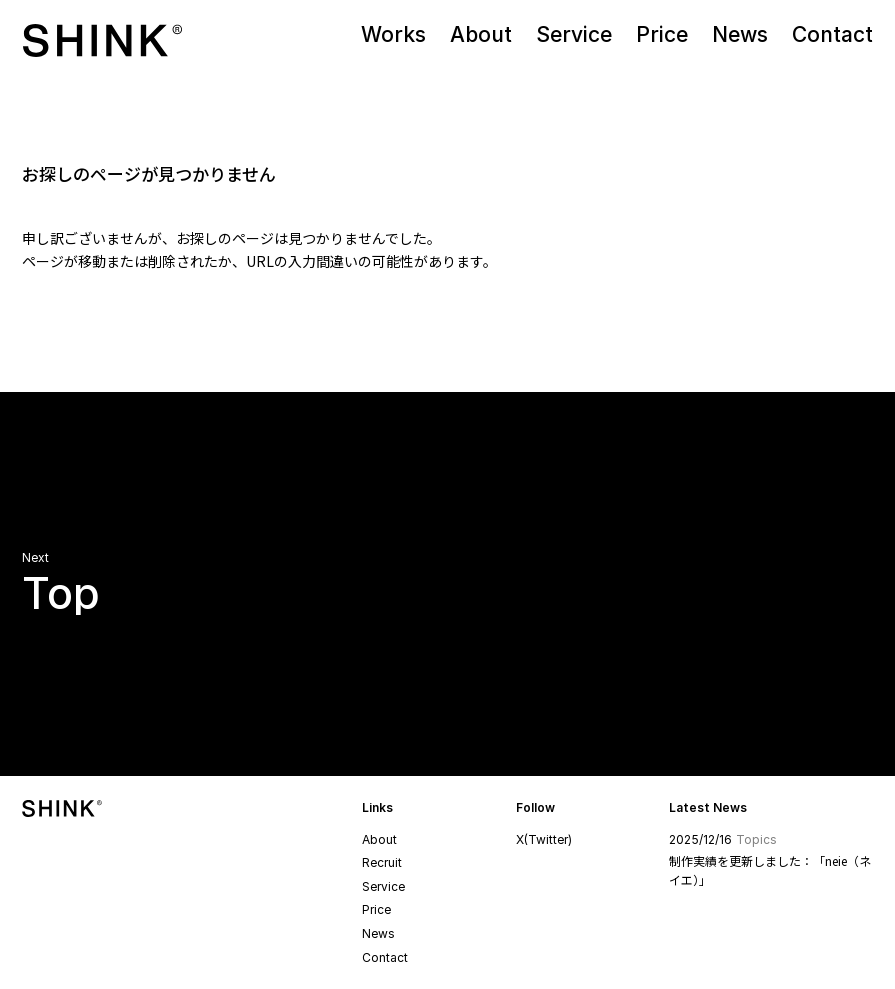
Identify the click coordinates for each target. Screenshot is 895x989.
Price (376, 909)
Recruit (382, 862)
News (378, 933)
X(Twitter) (544, 839)
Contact (385, 957)
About (379, 839)
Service (383, 886)
